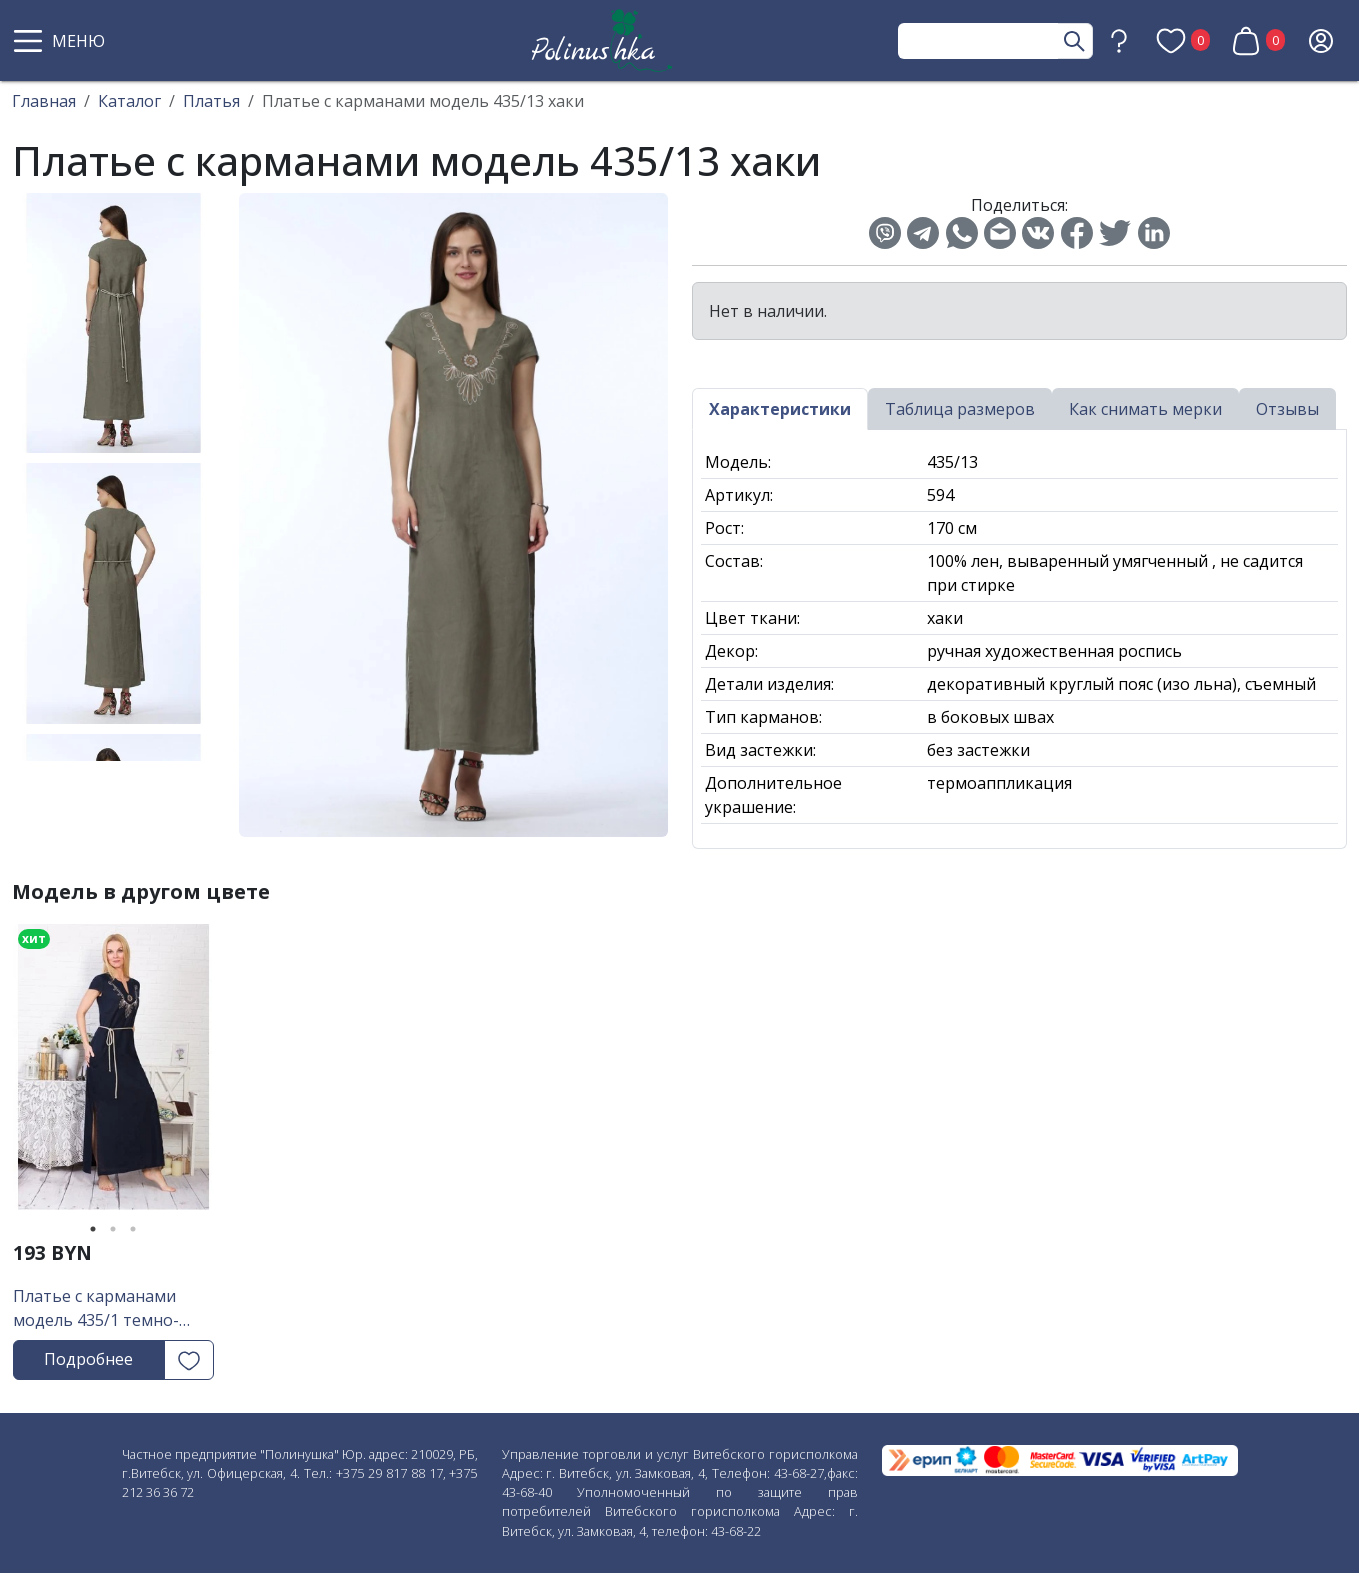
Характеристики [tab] (780, 409)
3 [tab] (133, 1229)
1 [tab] (93, 1229)
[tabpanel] (113, 1074)
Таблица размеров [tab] (960, 409)
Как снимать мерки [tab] (1145, 409)
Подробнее (88, 1359)
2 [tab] (113, 1229)
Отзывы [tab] (1287, 409)
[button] (62, 41)
